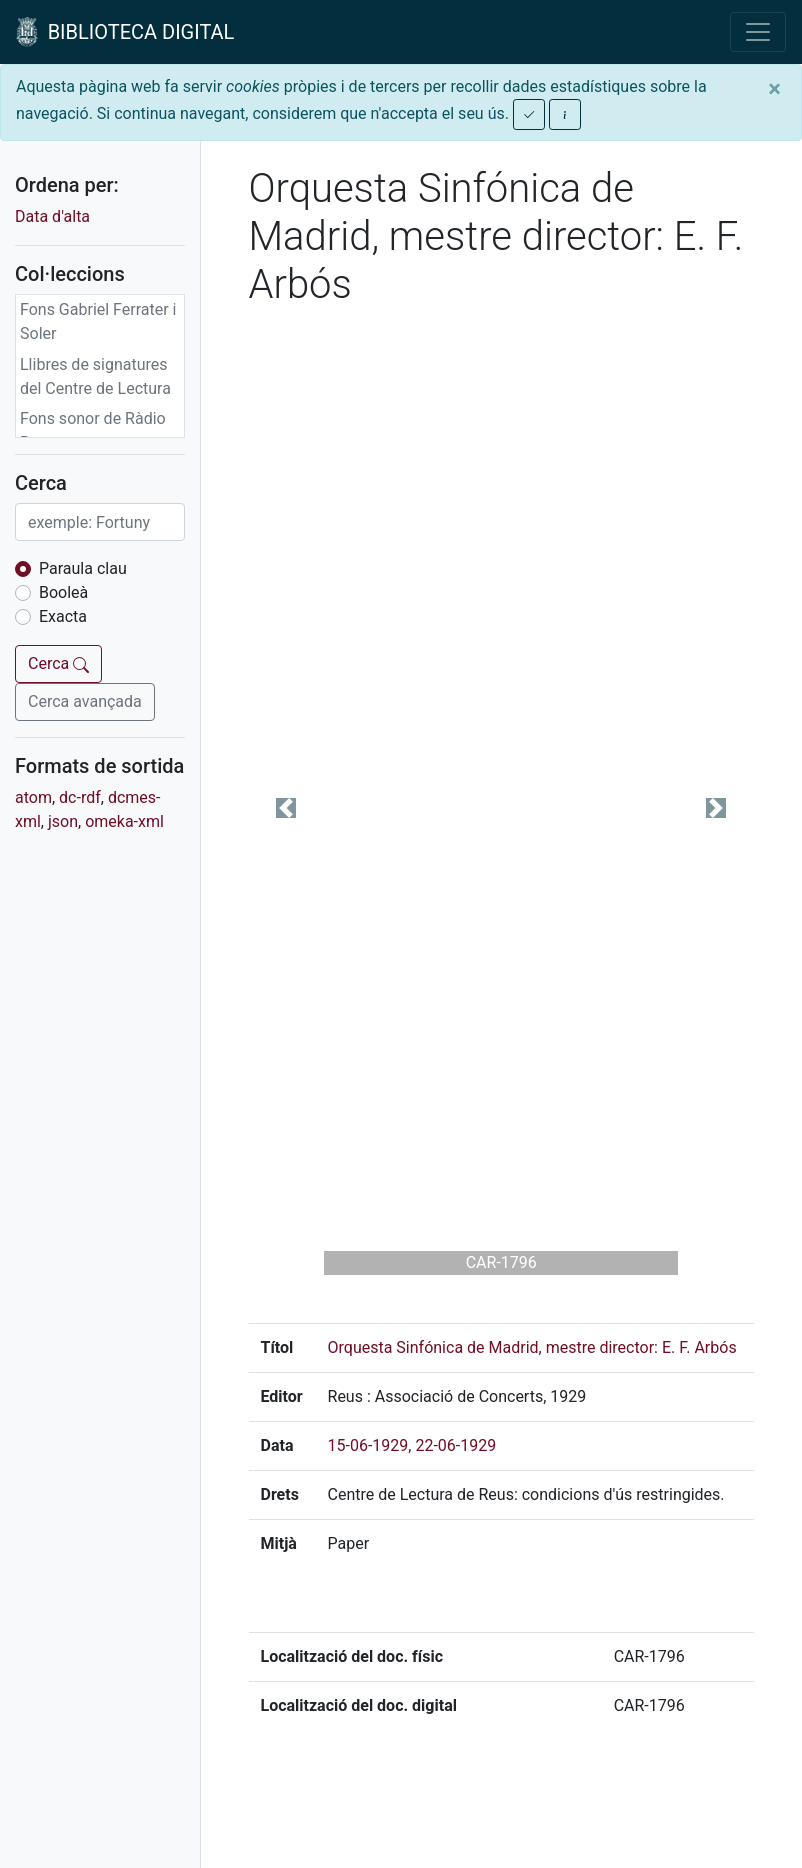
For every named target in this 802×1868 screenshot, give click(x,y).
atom (33, 797)
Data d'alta (52, 216)
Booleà (63, 592)
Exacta (63, 616)
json (63, 821)
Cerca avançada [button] (85, 701)
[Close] (774, 89)
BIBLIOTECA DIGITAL (125, 32)
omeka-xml (124, 821)
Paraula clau (83, 568)
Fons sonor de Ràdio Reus (93, 430)
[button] (287, 808)
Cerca (58, 663)
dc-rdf (80, 797)
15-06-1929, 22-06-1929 (412, 1445)
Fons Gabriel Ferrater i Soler (98, 321)
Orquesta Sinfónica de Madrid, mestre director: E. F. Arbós (532, 1347)
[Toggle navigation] (758, 32)
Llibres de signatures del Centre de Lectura (95, 376)
